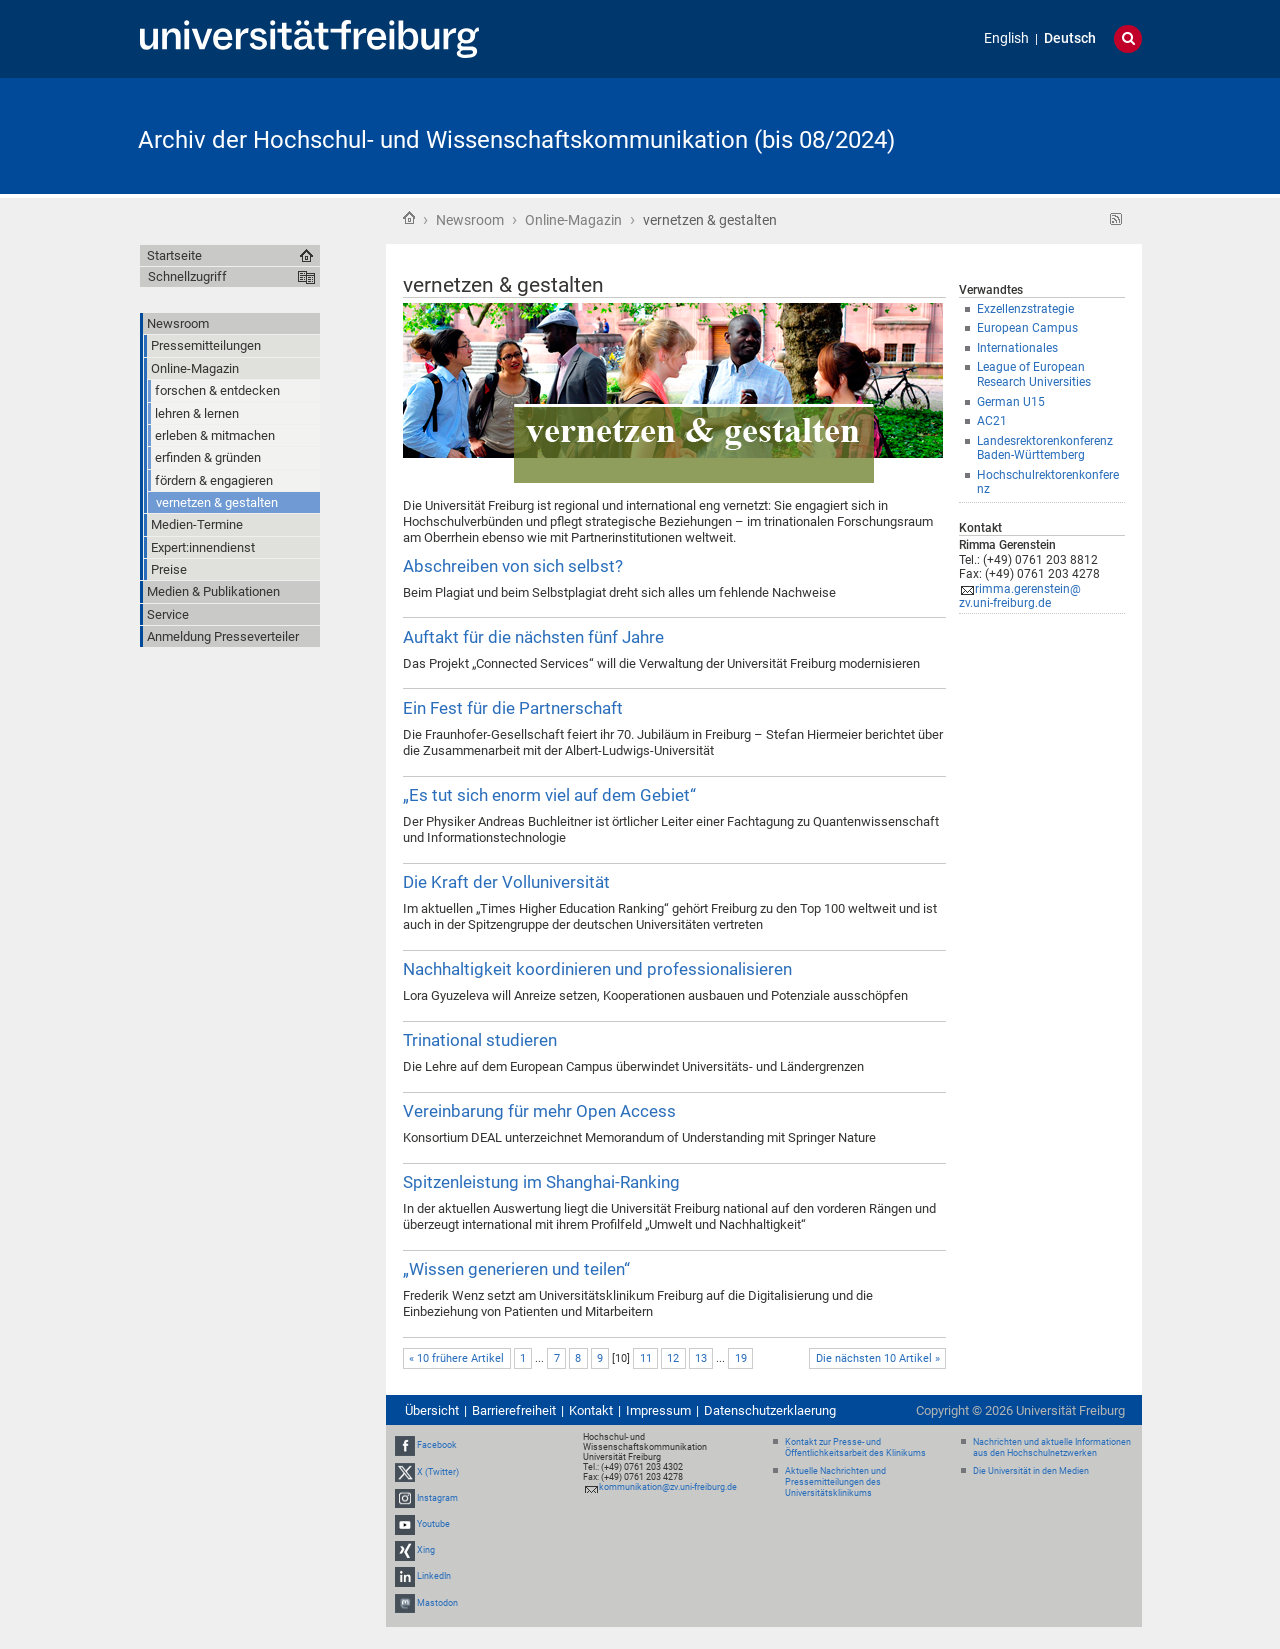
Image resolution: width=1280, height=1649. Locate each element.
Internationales (1017, 348)
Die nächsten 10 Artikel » (878, 1358)
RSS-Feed (1116, 219)
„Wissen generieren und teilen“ (516, 1269)
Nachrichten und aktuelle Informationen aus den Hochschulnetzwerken (1052, 1447)
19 (741, 1358)
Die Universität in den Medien (1031, 1471)
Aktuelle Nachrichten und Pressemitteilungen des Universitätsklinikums (835, 1482)
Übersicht (432, 1410)
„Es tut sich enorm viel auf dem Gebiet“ (549, 795)
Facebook (437, 1445)
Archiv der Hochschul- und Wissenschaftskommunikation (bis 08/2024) (516, 140)
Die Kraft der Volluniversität (506, 882)
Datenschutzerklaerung (770, 1410)
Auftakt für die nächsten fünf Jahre (533, 637)
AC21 (992, 421)
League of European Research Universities (1034, 374)
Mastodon (437, 1603)
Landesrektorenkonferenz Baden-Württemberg (1045, 448)
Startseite (409, 218)
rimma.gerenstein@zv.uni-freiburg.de (1020, 596)
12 (673, 1358)
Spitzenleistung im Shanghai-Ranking (541, 1182)
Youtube (433, 1524)
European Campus (1027, 328)
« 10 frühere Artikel (456, 1358)
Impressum (658, 1410)
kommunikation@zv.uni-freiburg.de (668, 1487)
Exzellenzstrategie (1025, 309)
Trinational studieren (480, 1040)
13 (701, 1358)
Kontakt (591, 1410)
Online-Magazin (573, 220)
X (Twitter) (438, 1472)
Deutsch (1070, 38)
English (1006, 38)
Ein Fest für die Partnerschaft (513, 708)
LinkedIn (434, 1577)
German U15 (1011, 402)
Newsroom (470, 220)
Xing (426, 1550)
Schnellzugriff (187, 276)
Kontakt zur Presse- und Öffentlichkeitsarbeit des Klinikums (855, 1447)
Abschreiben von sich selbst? (513, 566)
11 (646, 1358)
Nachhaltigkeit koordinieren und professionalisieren (597, 969)
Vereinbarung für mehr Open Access (539, 1111)
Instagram (437, 1498)
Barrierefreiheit (514, 1410)
